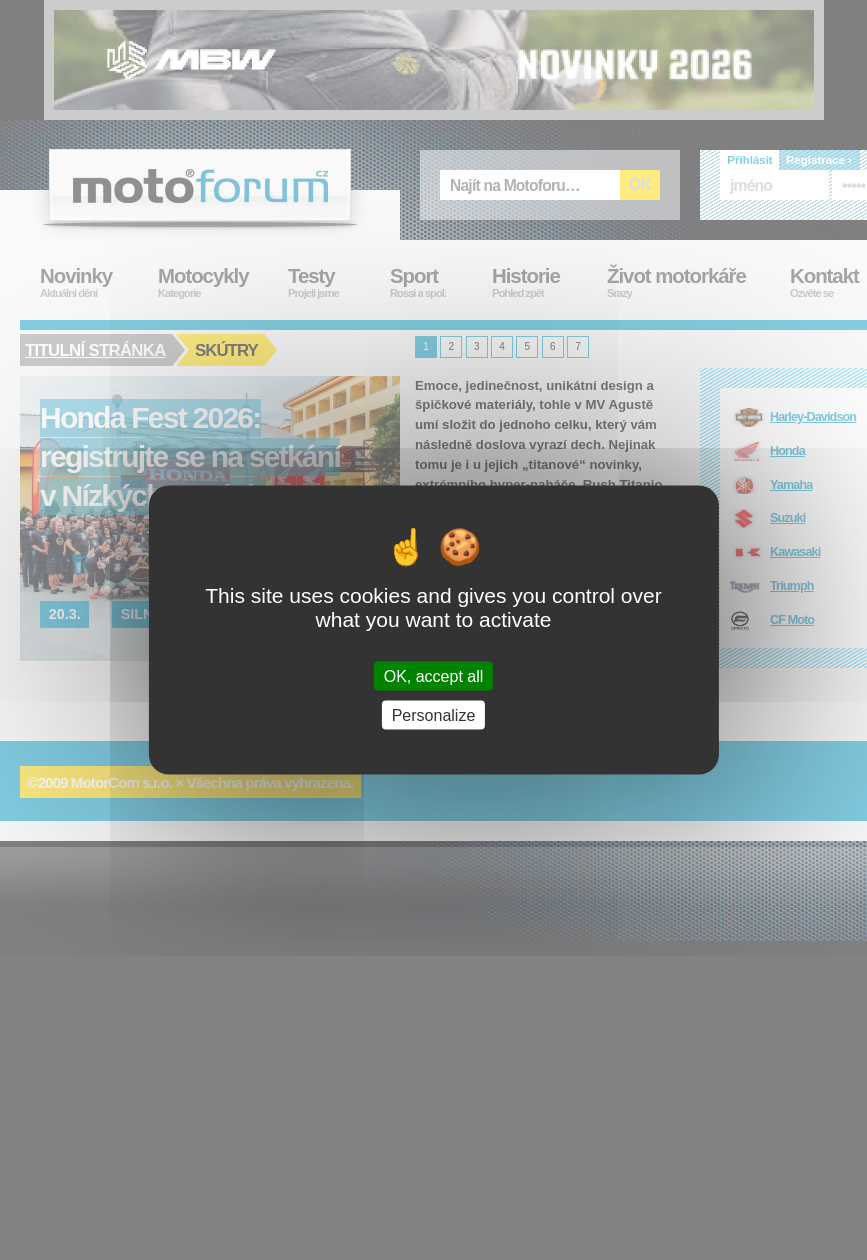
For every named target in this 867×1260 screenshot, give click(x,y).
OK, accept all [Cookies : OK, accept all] (434, 675)
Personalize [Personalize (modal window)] (434, 714)
